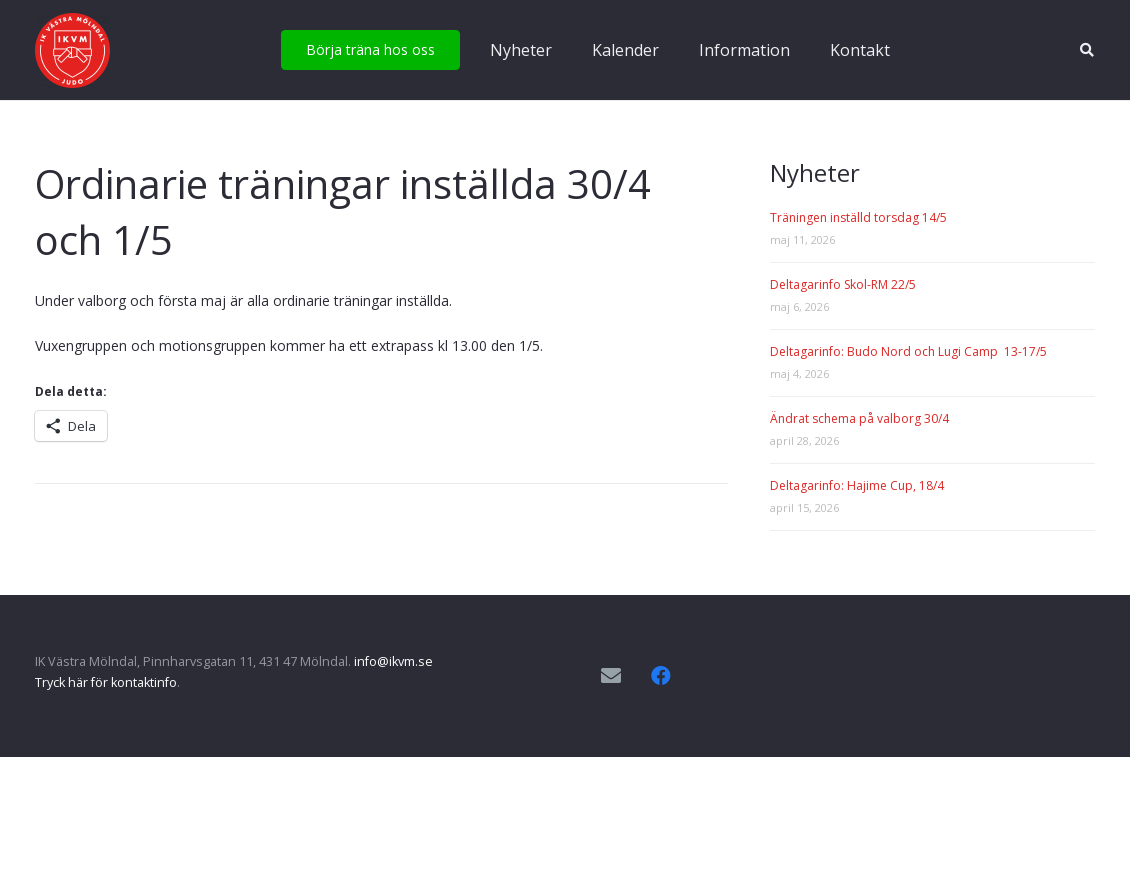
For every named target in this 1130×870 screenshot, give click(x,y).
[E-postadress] (611, 676)
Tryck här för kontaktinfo (106, 682)
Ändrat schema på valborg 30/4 (859, 418)
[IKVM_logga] (72, 50)
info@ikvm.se (393, 661)
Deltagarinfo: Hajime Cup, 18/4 (857, 485)
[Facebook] (661, 676)
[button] (1086, 50)
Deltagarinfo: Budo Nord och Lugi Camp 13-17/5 (908, 351)
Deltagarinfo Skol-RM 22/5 (843, 284)
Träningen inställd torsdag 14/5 (858, 217)
